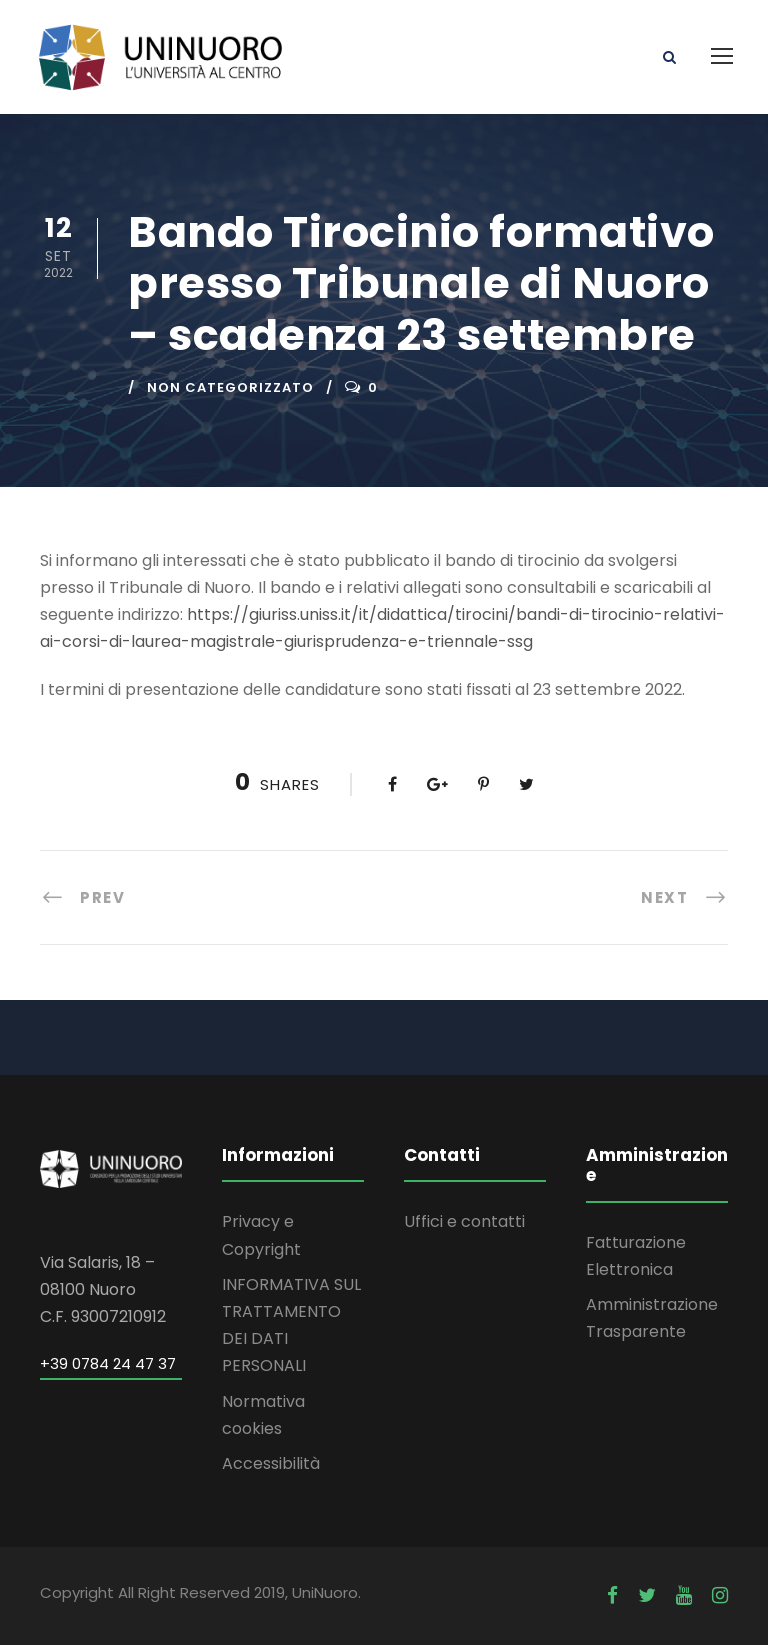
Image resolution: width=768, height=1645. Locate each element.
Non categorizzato (230, 387)
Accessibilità (271, 1463)
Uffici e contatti (464, 1221)
